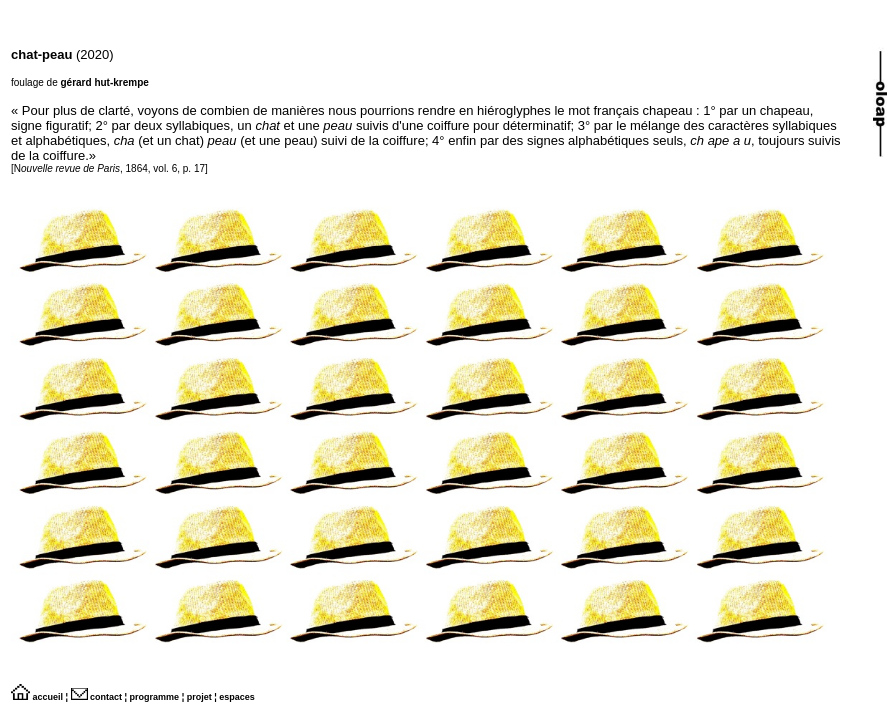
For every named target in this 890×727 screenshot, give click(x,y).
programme (155, 697)
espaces (237, 697)
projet (199, 697)
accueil (37, 697)
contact (97, 697)
